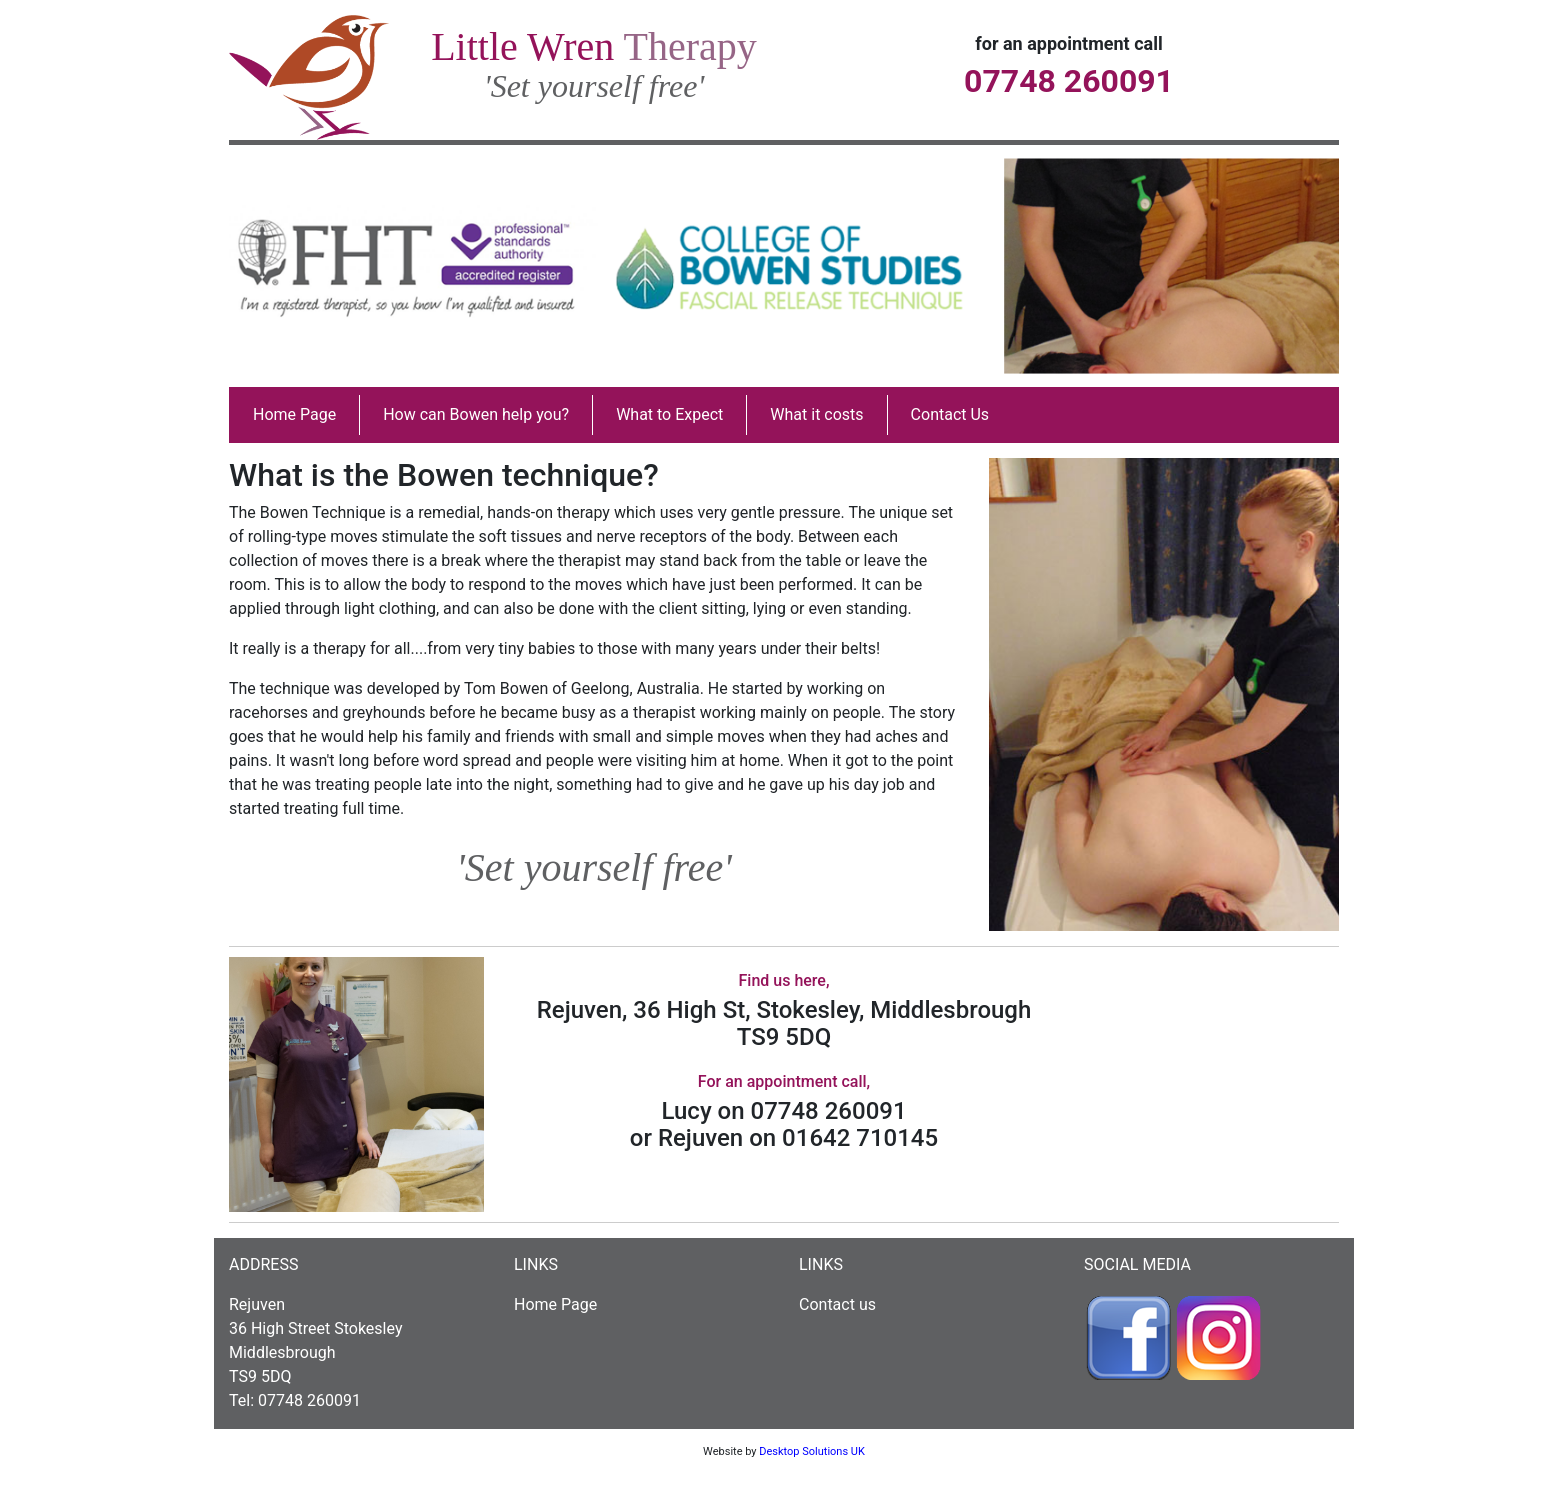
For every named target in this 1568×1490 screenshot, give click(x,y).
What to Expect (669, 414)
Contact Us (950, 414)
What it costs (816, 414)
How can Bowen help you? (476, 414)
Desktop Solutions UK (812, 1451)
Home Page (294, 414)
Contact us (837, 1304)
